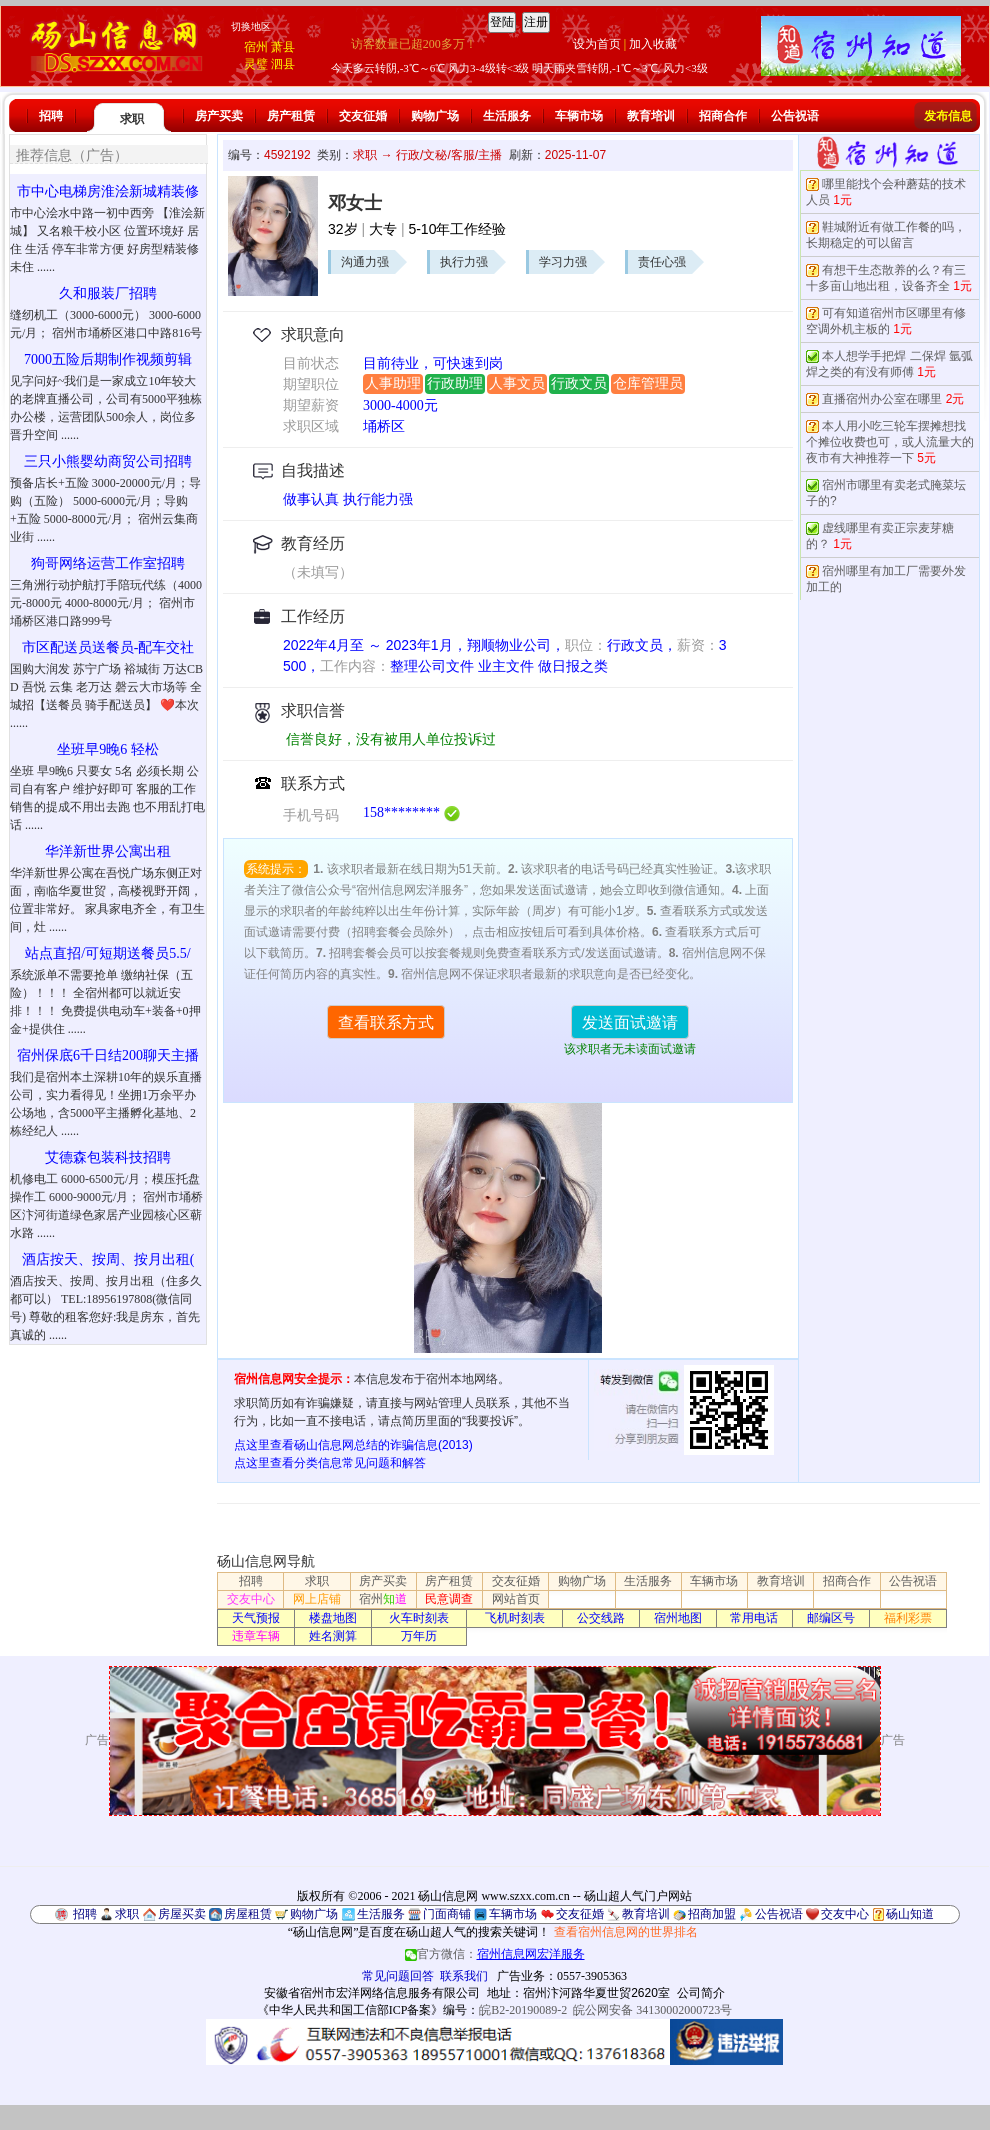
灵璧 (256, 64)
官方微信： (495, 1954)
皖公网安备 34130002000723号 (652, 2010)
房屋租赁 (248, 1914)
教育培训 (651, 116)
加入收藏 (653, 44)
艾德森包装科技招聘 (108, 1157)
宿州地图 (678, 1618)
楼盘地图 (333, 1618)
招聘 (51, 116)
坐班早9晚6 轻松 (108, 749)
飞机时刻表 (515, 1618)
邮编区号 (831, 1618)
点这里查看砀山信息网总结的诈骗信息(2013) (353, 1445)
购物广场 (435, 116)
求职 (132, 119)
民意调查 (449, 1599)
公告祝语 (795, 116)
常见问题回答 (398, 1976)
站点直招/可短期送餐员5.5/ (107, 953)
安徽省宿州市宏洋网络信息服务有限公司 (372, 1993)
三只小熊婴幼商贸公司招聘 (108, 461)
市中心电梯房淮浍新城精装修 (108, 191)
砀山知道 (910, 1914)
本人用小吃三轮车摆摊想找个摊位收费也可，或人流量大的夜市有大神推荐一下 (890, 442)
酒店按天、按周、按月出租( (108, 1259)
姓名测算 (333, 1636)
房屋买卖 (182, 1914)
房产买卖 (219, 116)
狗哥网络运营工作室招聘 (108, 563)
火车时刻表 (419, 1618)
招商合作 (723, 116)
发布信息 (948, 116)
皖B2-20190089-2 (523, 2010)
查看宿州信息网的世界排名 (626, 1932)
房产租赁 (291, 116)
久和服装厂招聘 (108, 293)
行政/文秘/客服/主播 (449, 155)
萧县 (283, 47)
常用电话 (754, 1618)
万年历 (419, 1636)
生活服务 (507, 116)
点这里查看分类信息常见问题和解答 (330, 1463)
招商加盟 (712, 1914)
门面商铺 (447, 1914)
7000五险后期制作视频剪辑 (108, 359)
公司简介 (701, 1993)
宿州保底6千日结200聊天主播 (108, 1055)
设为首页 (597, 44)
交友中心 (251, 1599)
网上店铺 (317, 1599)
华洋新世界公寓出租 (108, 851)
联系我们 (464, 1976)
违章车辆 (256, 1636)
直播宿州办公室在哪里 (882, 399)
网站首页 (516, 1599)
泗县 (283, 64)
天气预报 (256, 1618)
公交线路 (601, 1618)
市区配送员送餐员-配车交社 (108, 647)
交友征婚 (363, 116)
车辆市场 (579, 116)
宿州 (256, 47)
